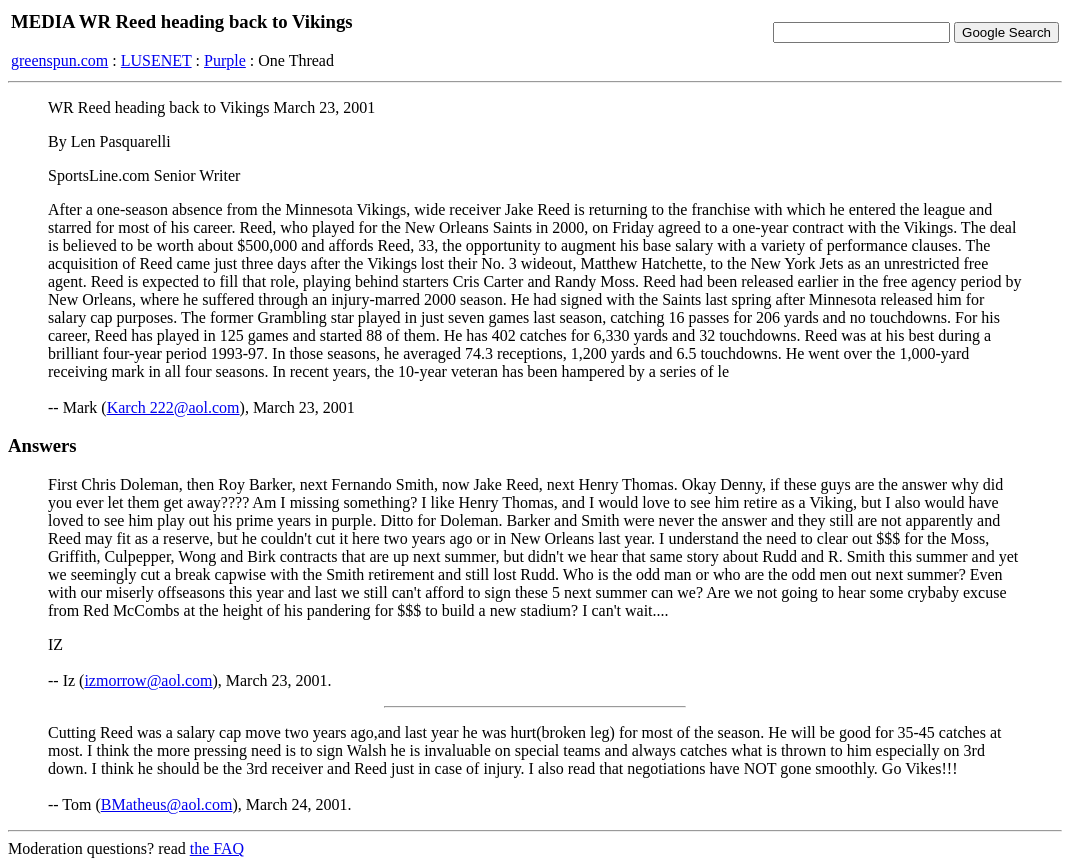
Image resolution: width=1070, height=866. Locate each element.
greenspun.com (59, 60)
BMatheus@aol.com (167, 804)
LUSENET (156, 60)
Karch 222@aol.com (173, 407)
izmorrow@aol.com (148, 680)
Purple (225, 60)
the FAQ (217, 848)
